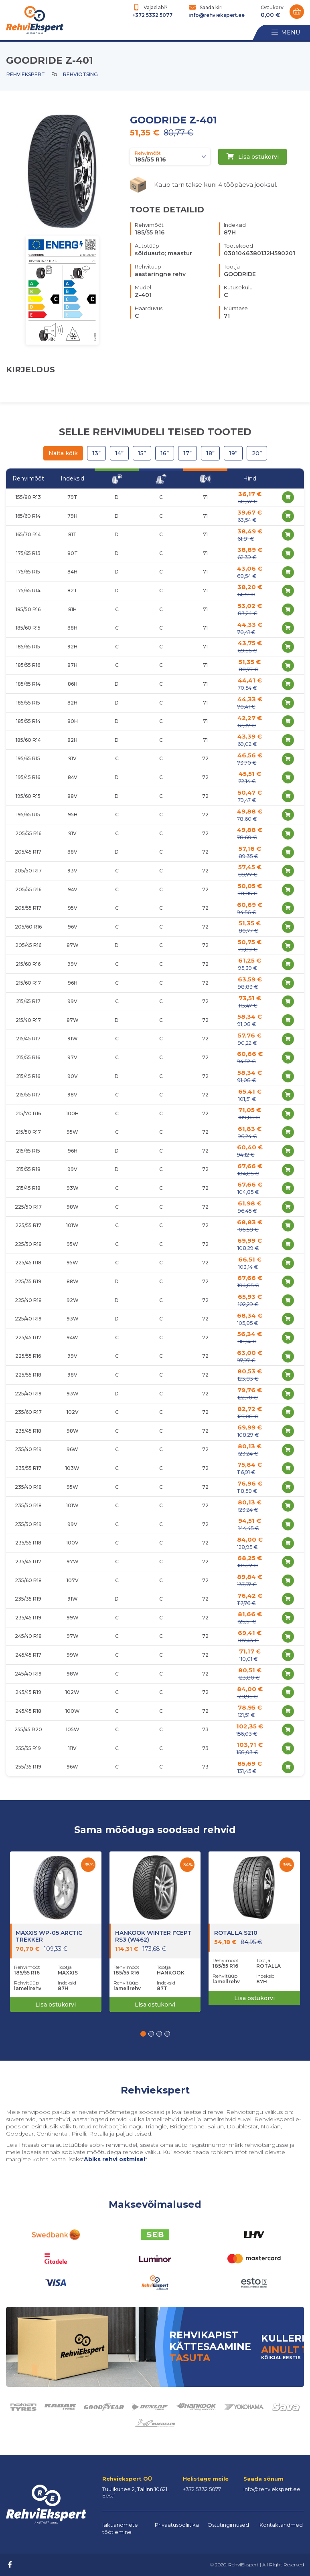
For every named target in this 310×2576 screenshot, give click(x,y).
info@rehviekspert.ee (216, 15)
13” (96, 453)
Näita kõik (63, 453)
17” (187, 453)
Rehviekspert (25, 74)
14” (119, 453)
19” (233, 453)
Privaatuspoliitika (177, 2524)
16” (164, 453)
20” (257, 453)
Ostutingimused (228, 2524)
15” (142, 453)
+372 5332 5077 (152, 15)
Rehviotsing (80, 74)
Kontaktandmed (281, 2524)
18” (210, 453)
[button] (143, 2034)
